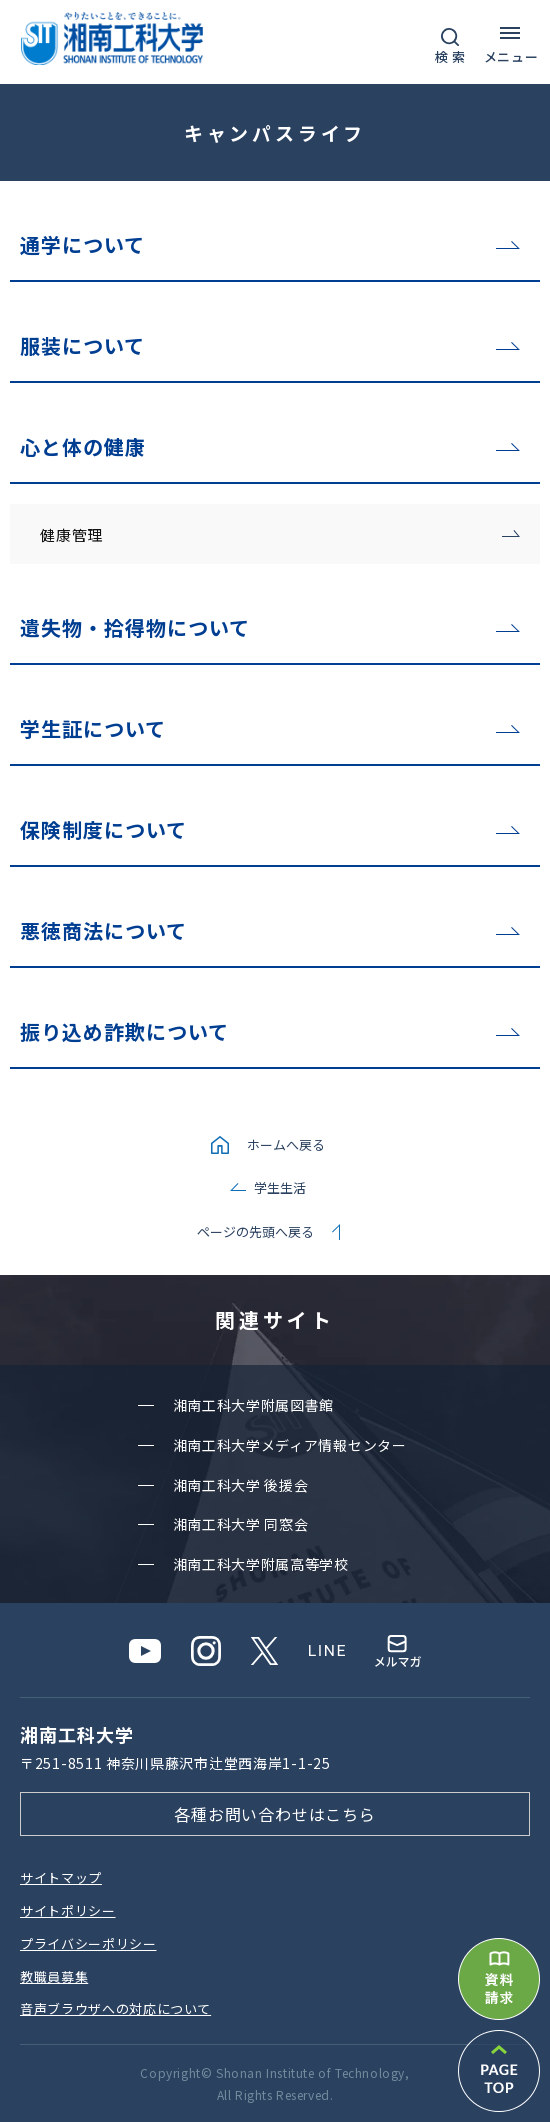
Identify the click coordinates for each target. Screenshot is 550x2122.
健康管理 (71, 534)
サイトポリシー (68, 1910)
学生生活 (280, 1187)
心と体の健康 (83, 446)
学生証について (93, 728)
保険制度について (103, 829)
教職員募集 (54, 1976)
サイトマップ (61, 1877)
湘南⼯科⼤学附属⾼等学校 (261, 1564)
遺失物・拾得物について (135, 627)
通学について (82, 244)
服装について (82, 345)
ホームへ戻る (286, 1144)
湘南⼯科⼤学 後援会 (241, 1485)
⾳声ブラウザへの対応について (115, 2008)
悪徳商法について (103, 930)
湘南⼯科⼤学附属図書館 (254, 1405)
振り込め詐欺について (124, 1031)
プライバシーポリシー (88, 1943)
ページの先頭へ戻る (255, 1231)
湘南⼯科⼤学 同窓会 (241, 1524)
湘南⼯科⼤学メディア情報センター (290, 1445)
